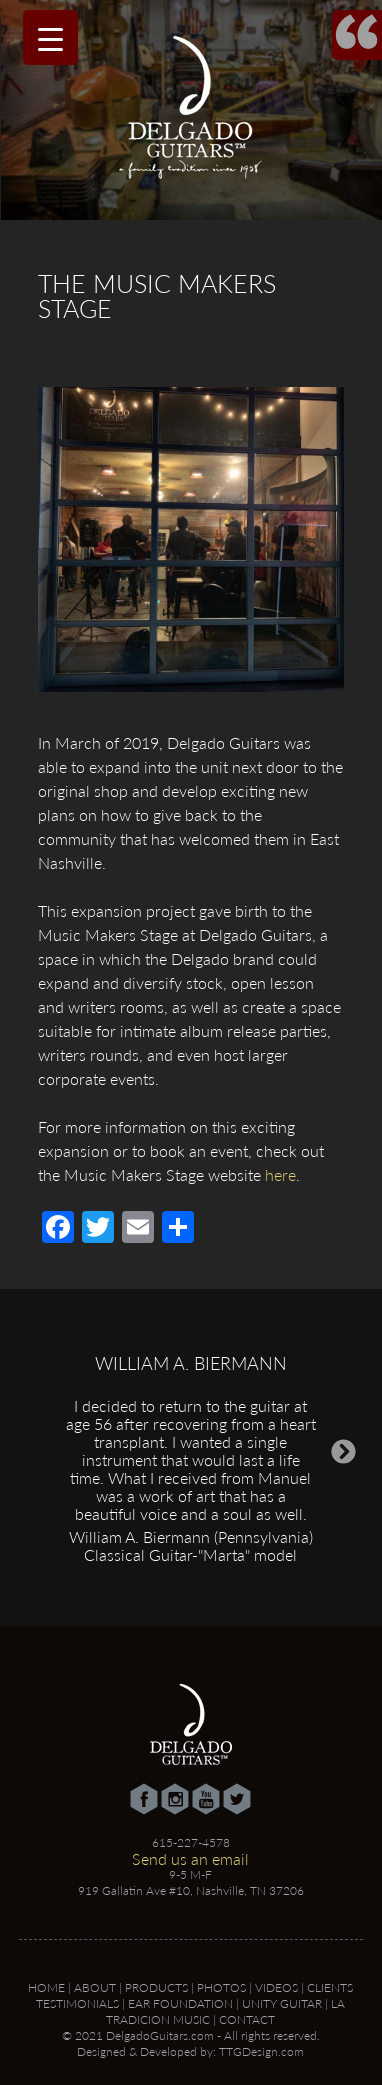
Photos (221, 1987)
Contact (247, 2019)
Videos (276, 1987)
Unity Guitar (282, 2003)
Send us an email (190, 1858)
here (280, 1174)
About (95, 1987)
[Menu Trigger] (50, 37)
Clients (330, 1987)
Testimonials (77, 2003)
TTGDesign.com (261, 2051)
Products (156, 1987)
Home (46, 1987)
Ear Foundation (180, 2003)
